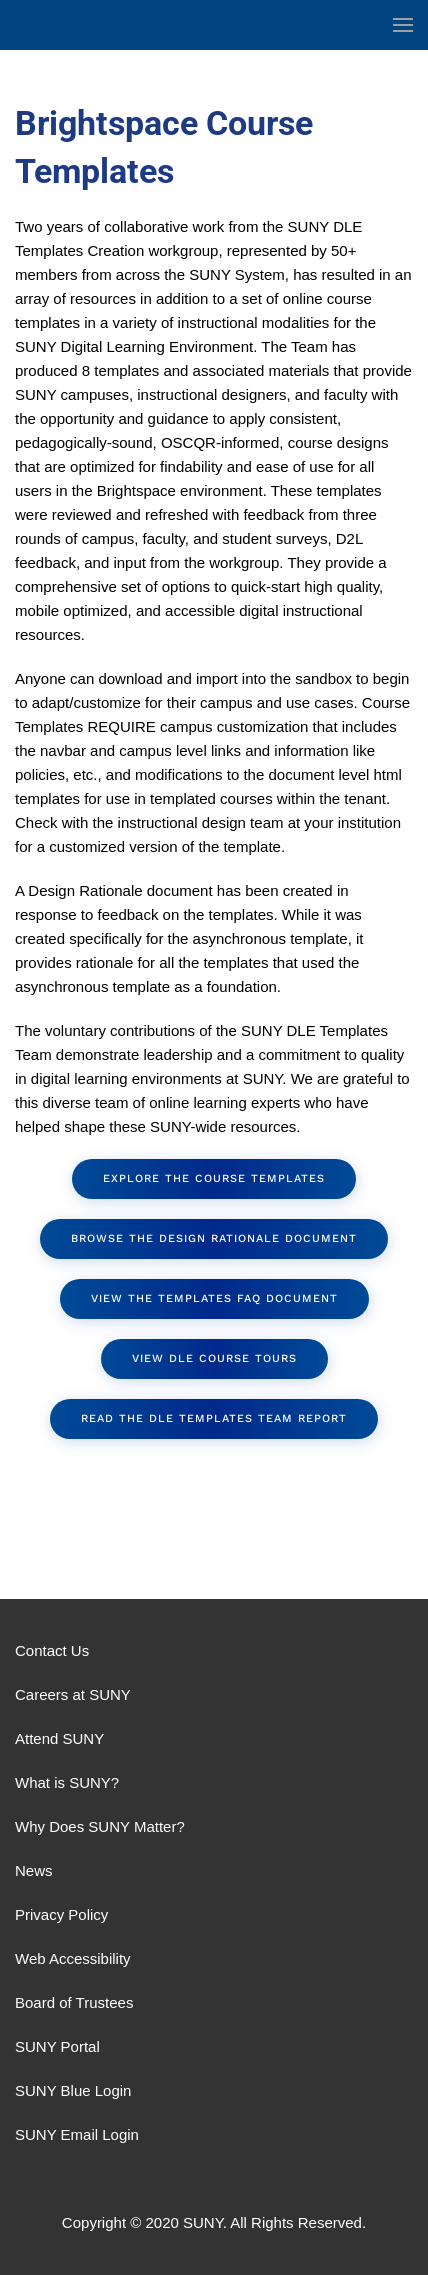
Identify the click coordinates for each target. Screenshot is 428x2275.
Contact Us (52, 1650)
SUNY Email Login (77, 2134)
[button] (403, 25)
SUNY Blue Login (73, 2090)
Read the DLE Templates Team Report (214, 1418)
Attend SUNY (59, 1738)
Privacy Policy (61, 1914)
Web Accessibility (73, 1958)
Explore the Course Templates (214, 1178)
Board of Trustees (74, 2002)
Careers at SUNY (73, 1694)
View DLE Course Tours (214, 1358)
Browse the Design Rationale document (214, 1238)
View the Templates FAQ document (214, 1298)
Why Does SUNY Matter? (100, 1826)
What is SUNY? (67, 1782)
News (34, 1870)
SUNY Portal (57, 2046)
